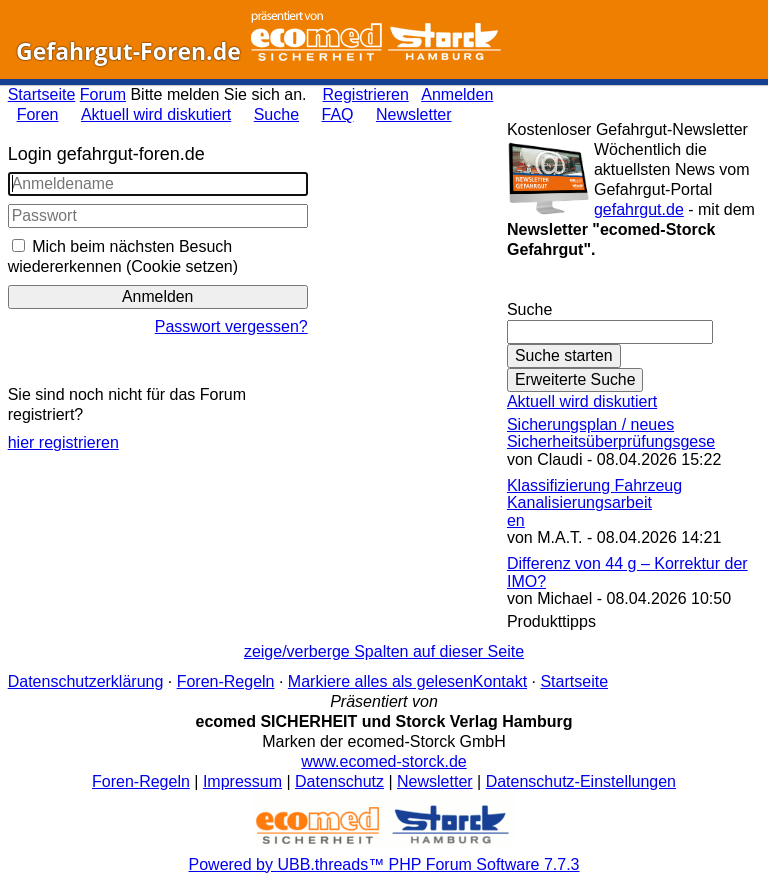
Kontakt (500, 681)
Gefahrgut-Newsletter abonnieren (633, 289)
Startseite (42, 94)
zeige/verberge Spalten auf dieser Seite (384, 651)
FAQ (338, 114)
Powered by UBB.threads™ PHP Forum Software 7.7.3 (384, 864)
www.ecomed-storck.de (383, 761)
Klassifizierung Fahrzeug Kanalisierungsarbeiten (594, 503)
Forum (103, 94)
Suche (276, 114)
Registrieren (366, 94)
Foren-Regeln (226, 681)
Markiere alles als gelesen (380, 681)
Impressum (242, 781)
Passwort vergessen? (231, 326)
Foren (38, 114)
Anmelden (457, 94)
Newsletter (414, 114)
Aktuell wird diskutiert (156, 114)
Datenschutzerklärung (86, 681)
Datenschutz (339, 781)
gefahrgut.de (639, 209)
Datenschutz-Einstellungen (581, 781)
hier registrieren (63, 442)
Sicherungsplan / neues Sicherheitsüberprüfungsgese (611, 433)
